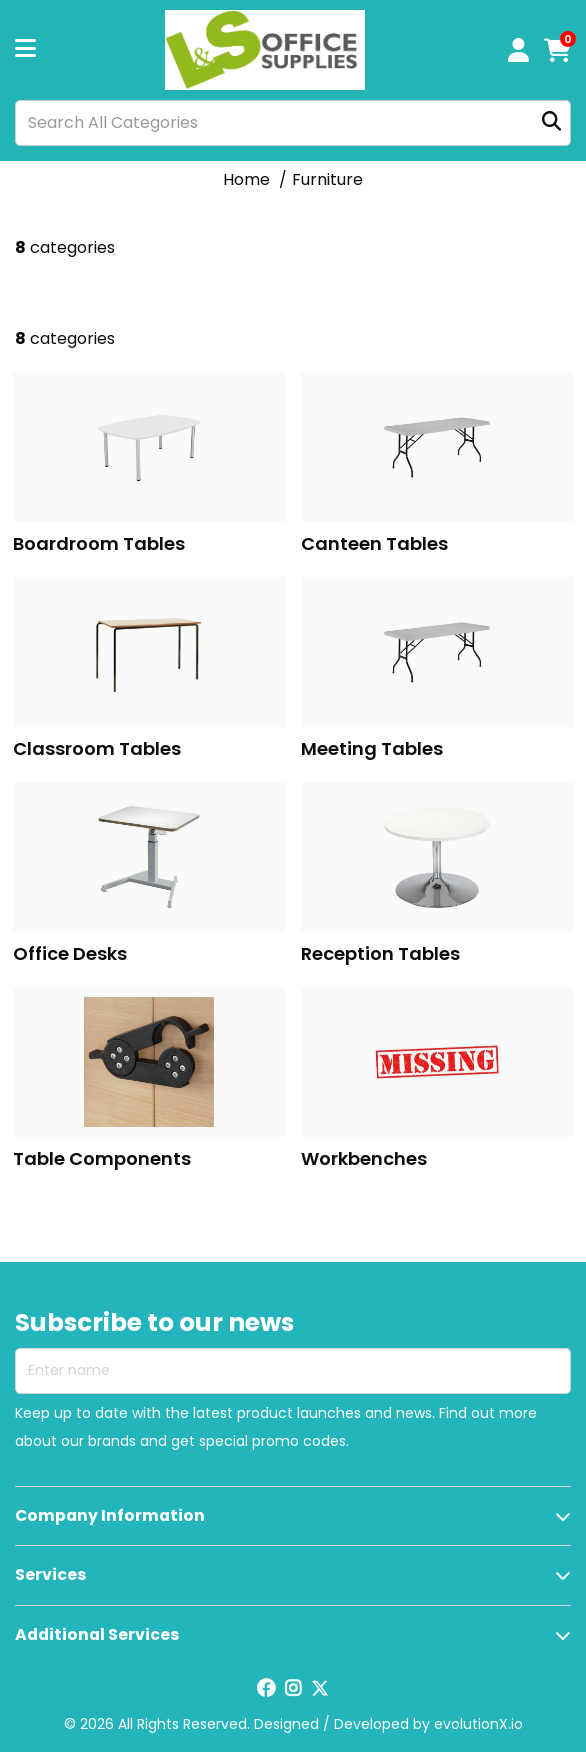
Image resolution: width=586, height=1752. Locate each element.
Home (246, 179)
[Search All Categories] (293, 123)
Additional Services (97, 1634)
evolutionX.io (478, 1724)
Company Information (110, 1515)
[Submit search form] (551, 122)
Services (50, 1574)
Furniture (327, 179)
